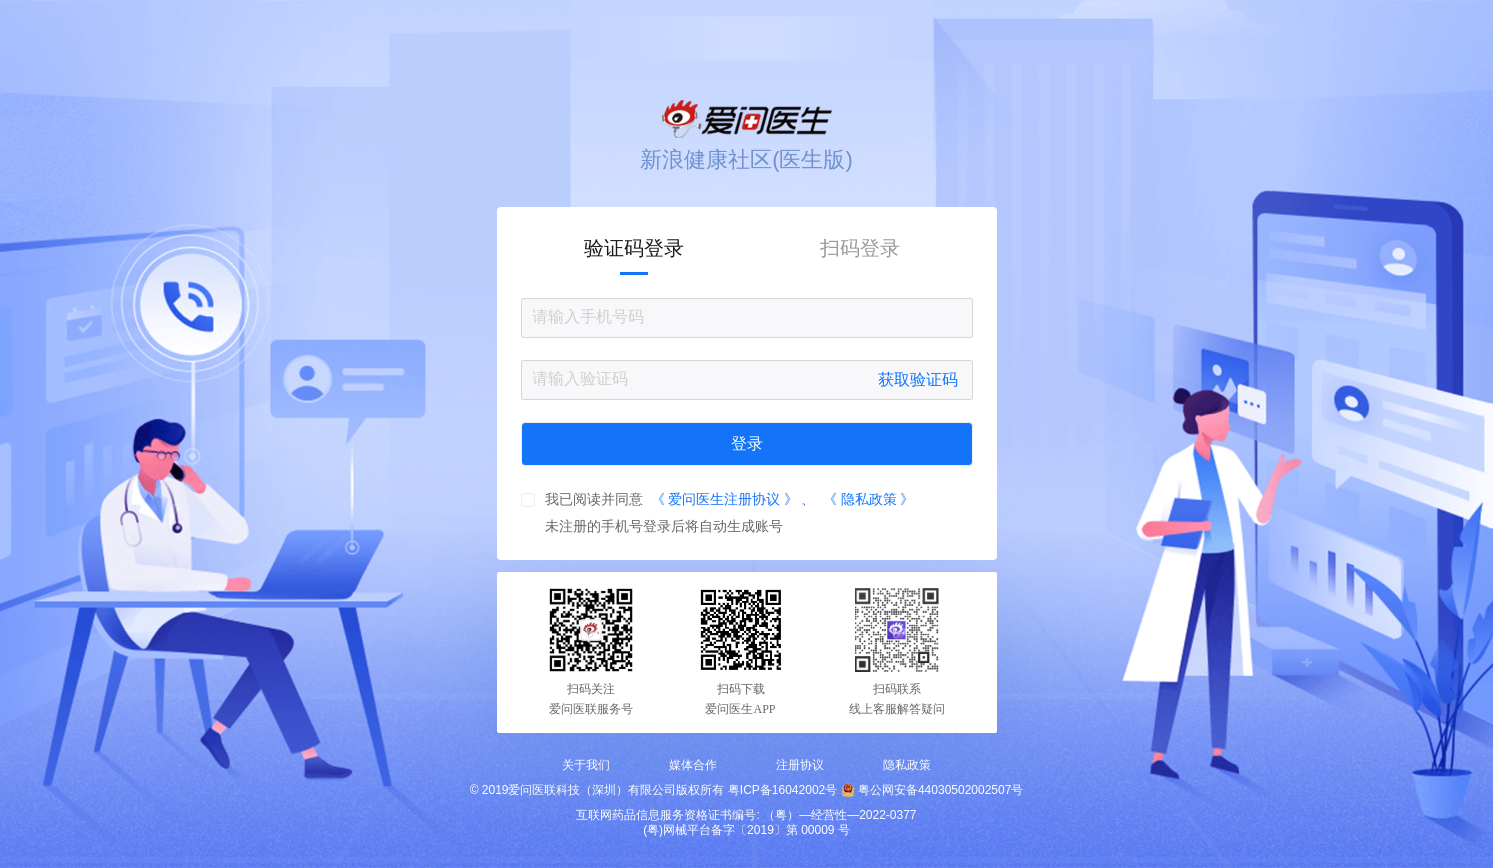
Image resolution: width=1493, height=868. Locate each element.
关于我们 (586, 765)
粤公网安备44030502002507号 (940, 790)
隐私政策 (907, 765)
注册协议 (800, 765)
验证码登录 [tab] (634, 248)
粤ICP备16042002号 (782, 790)
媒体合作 (693, 765)
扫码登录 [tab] (860, 248)
